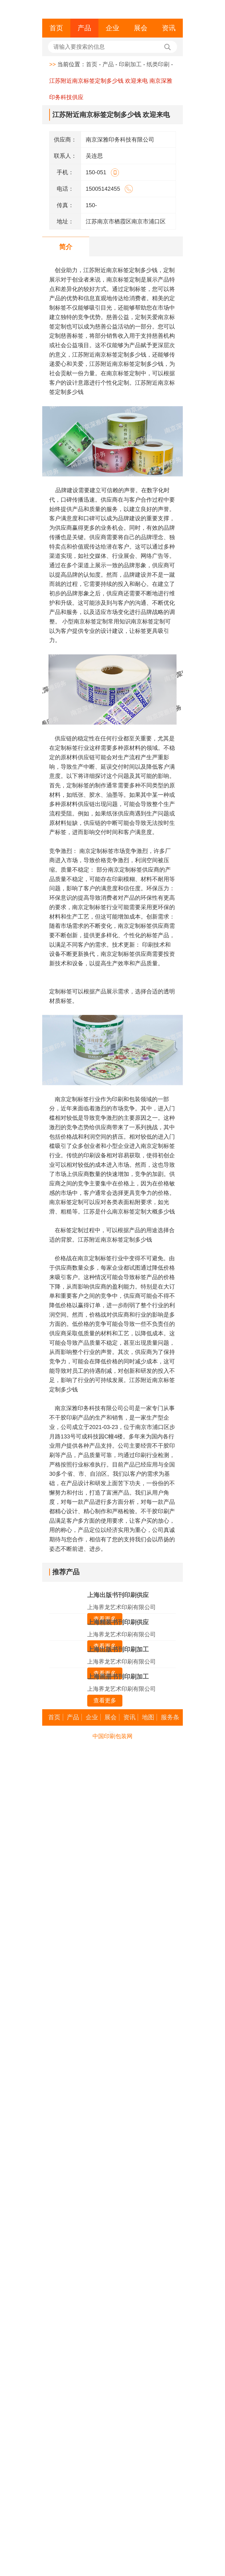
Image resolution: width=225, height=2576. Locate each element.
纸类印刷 (158, 64)
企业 (112, 28)
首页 (56, 28)
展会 (140, 28)
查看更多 (104, 1700)
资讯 (169, 28)
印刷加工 (130, 64)
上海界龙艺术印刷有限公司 (121, 1607)
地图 (148, 1717)
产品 (84, 28)
